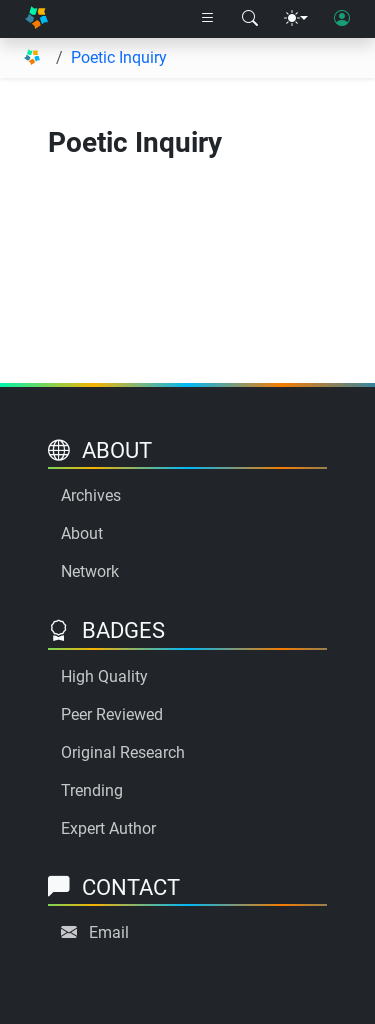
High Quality (104, 676)
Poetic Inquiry (119, 57)
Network (90, 571)
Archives (91, 495)
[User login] (342, 19)
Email (109, 932)
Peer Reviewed (112, 714)
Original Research (123, 752)
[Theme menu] (296, 19)
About (82, 533)
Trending (92, 790)
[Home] (36, 19)
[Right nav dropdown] (208, 19)
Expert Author (108, 828)
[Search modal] (250, 19)
